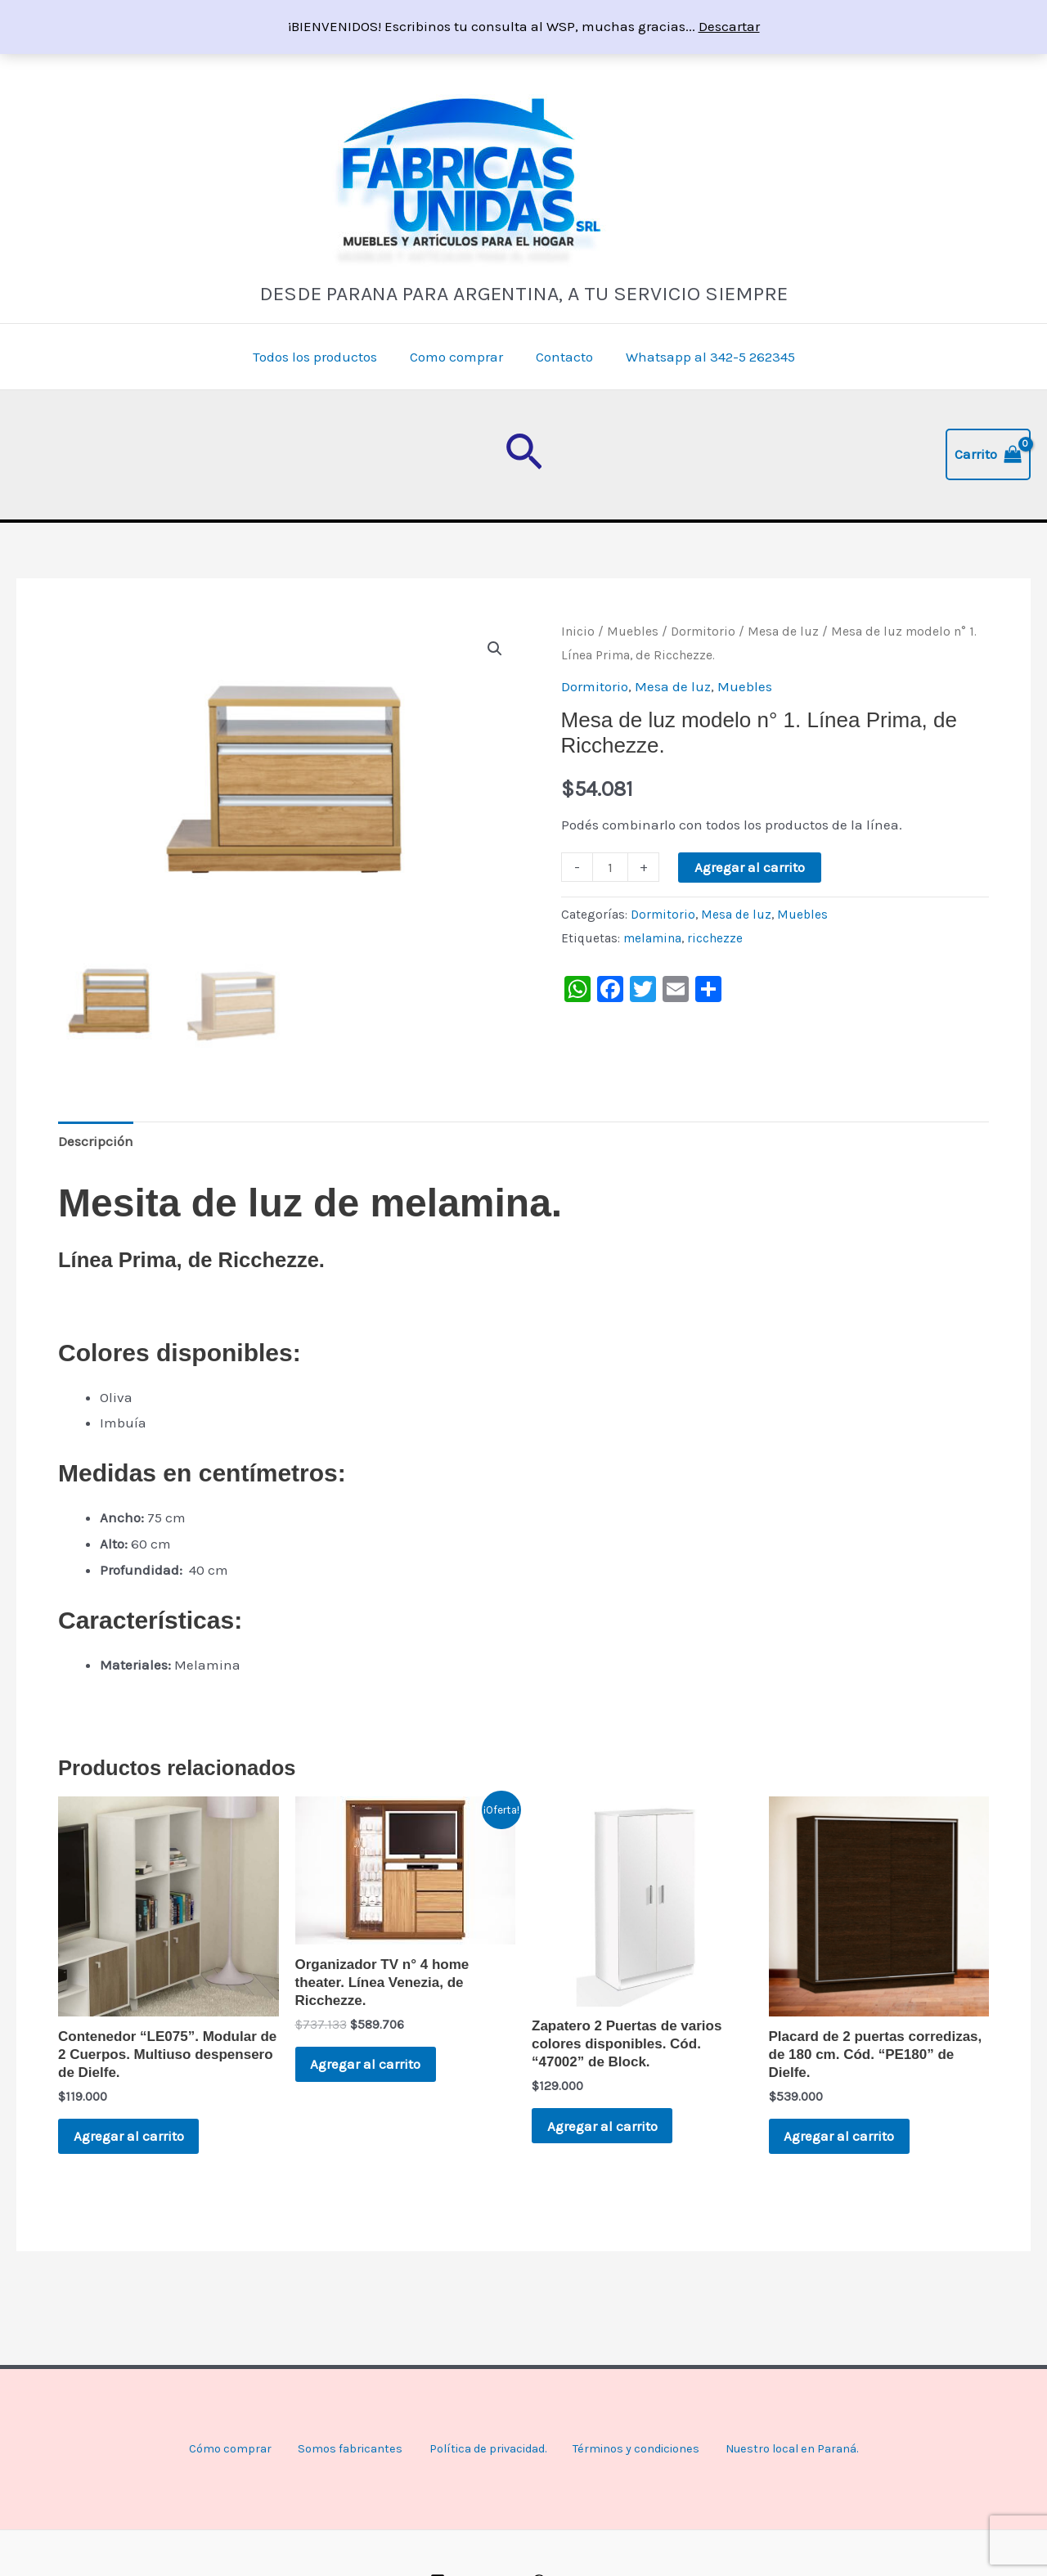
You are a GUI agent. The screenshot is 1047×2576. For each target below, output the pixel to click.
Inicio (578, 631)
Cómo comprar (211, 2449)
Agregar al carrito (749, 867)
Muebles (632, 631)
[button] (524, 455)
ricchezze (715, 938)
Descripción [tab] (95, 1138)
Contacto (562, 356)
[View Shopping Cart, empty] (988, 454)
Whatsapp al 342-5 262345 (703, 356)
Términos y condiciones (636, 2449)
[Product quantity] (610, 867)
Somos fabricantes (331, 2449)
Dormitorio (703, 631)
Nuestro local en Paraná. (803, 2449)
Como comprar (459, 356)
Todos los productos (322, 356)
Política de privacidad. (476, 2449)
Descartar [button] (729, 26)
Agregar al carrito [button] (138, 2137)
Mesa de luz (783, 631)
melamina (652, 938)
